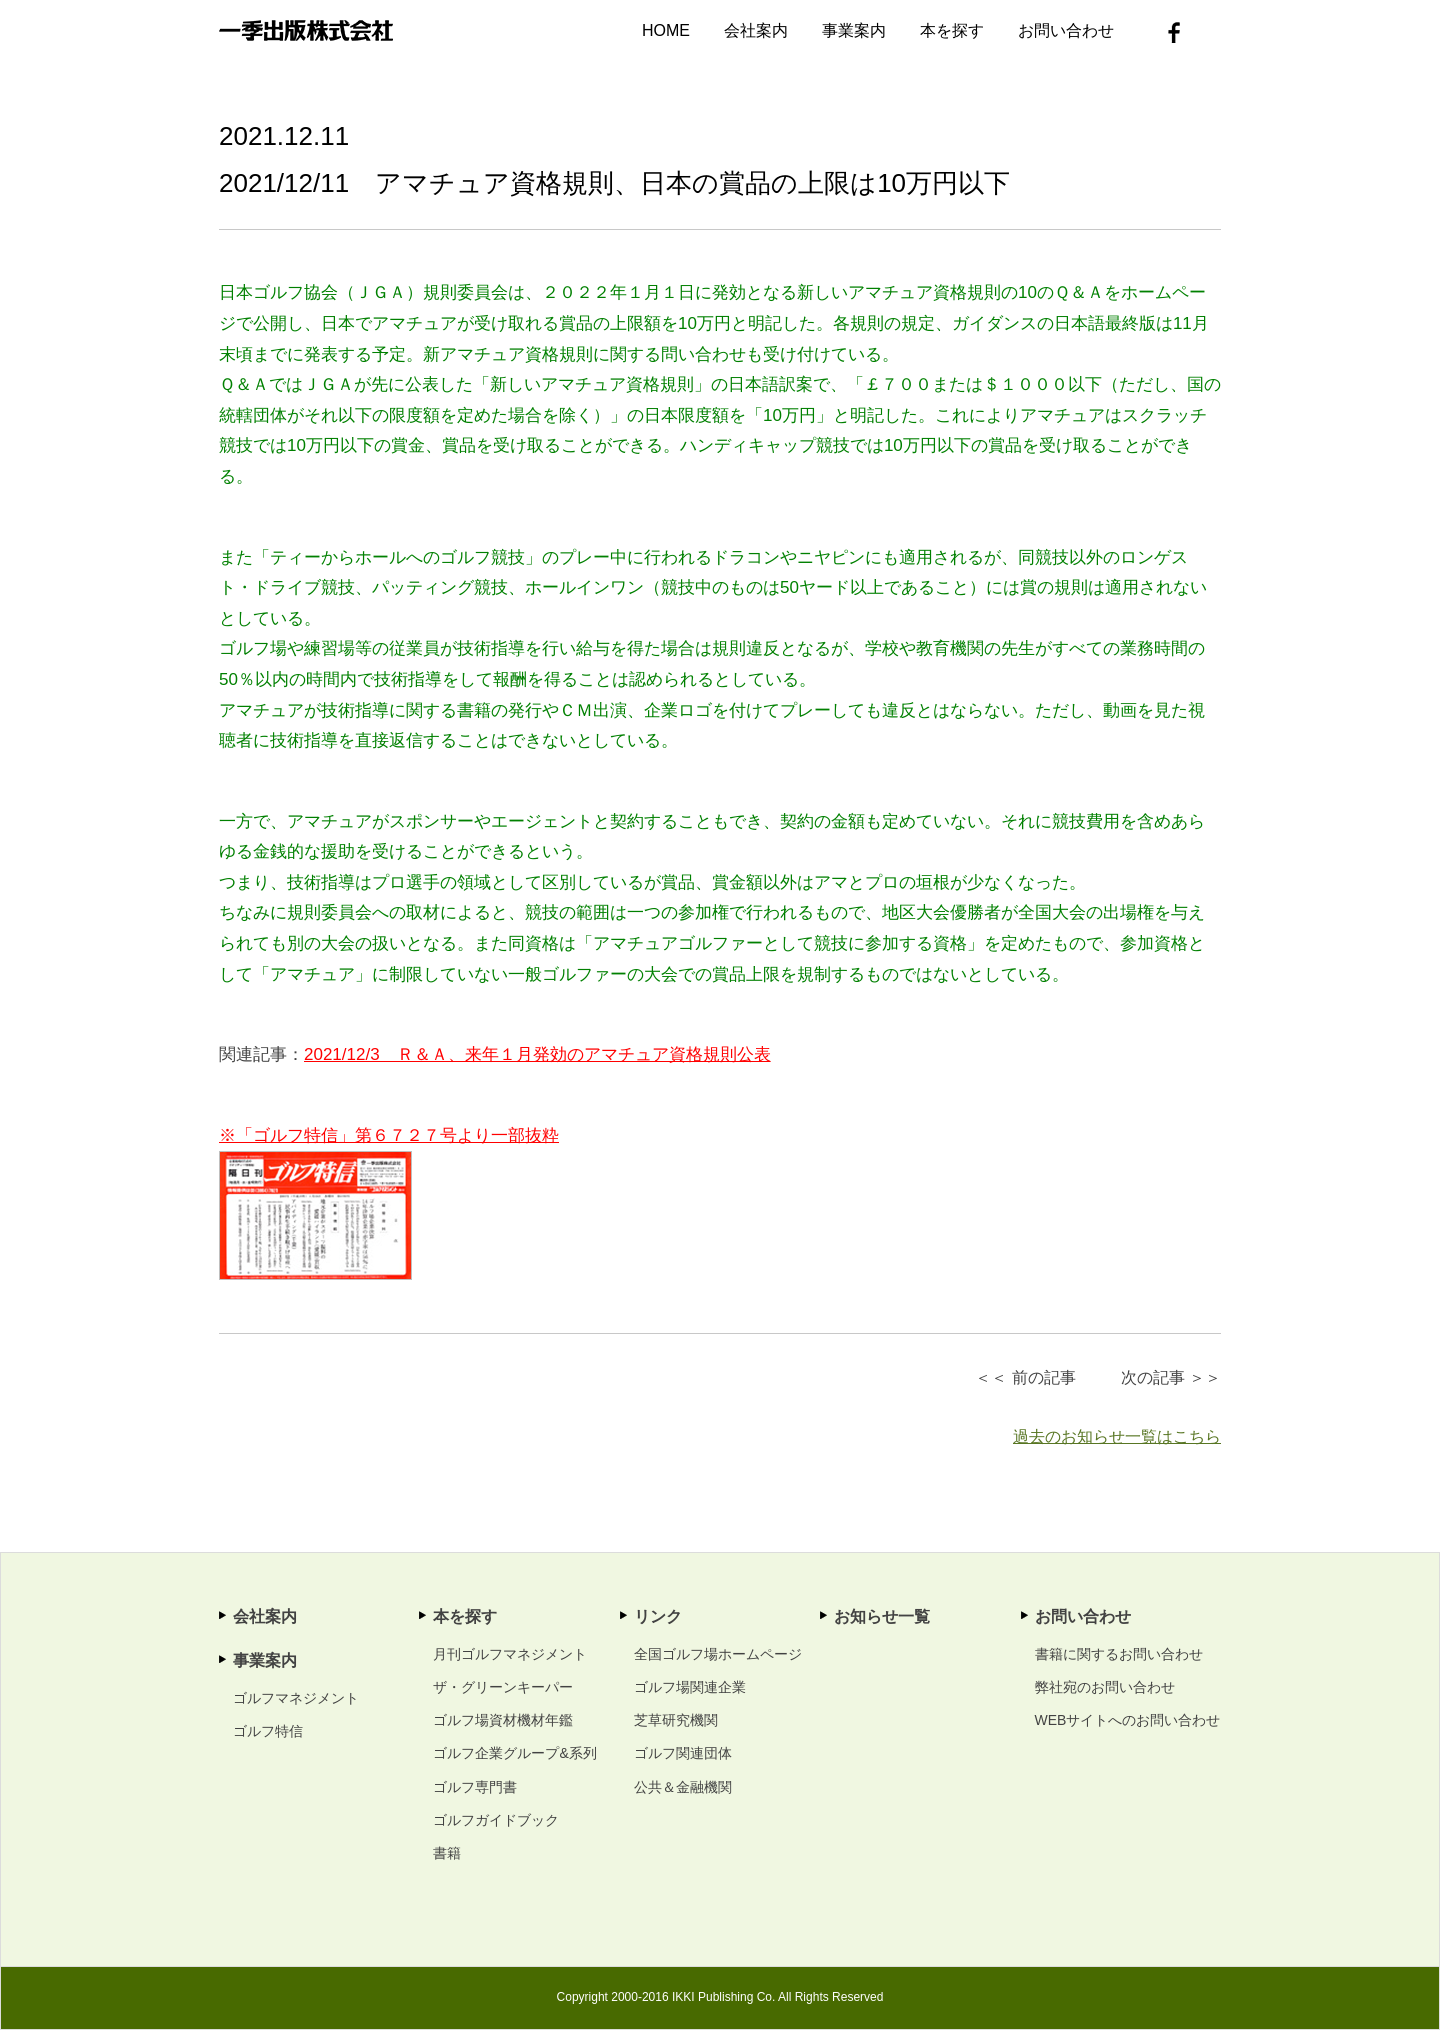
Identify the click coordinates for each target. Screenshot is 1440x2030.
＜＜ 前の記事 (1025, 1377)
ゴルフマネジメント (296, 1698)
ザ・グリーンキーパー (503, 1687)
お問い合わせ (1066, 30)
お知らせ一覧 (882, 1616)
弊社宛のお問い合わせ (1105, 1687)
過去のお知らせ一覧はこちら (1117, 1436)
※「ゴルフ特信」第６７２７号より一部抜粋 (389, 1135)
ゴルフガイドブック (496, 1820)
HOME (666, 30)
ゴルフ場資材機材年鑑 (503, 1720)
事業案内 (854, 30)
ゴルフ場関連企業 (690, 1687)
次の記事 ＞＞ (1171, 1377)
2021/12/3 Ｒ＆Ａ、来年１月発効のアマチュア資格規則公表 (537, 1054)
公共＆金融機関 (683, 1787)
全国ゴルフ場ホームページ (718, 1654)
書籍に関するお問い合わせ (1119, 1654)
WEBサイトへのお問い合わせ (1128, 1720)
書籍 (447, 1853)
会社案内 (756, 30)
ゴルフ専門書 (475, 1787)
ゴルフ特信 (268, 1731)
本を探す (952, 30)
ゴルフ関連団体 (683, 1753)
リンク (658, 1616)
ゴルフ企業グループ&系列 (514, 1753)
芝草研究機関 (676, 1720)
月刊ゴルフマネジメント (510, 1654)
